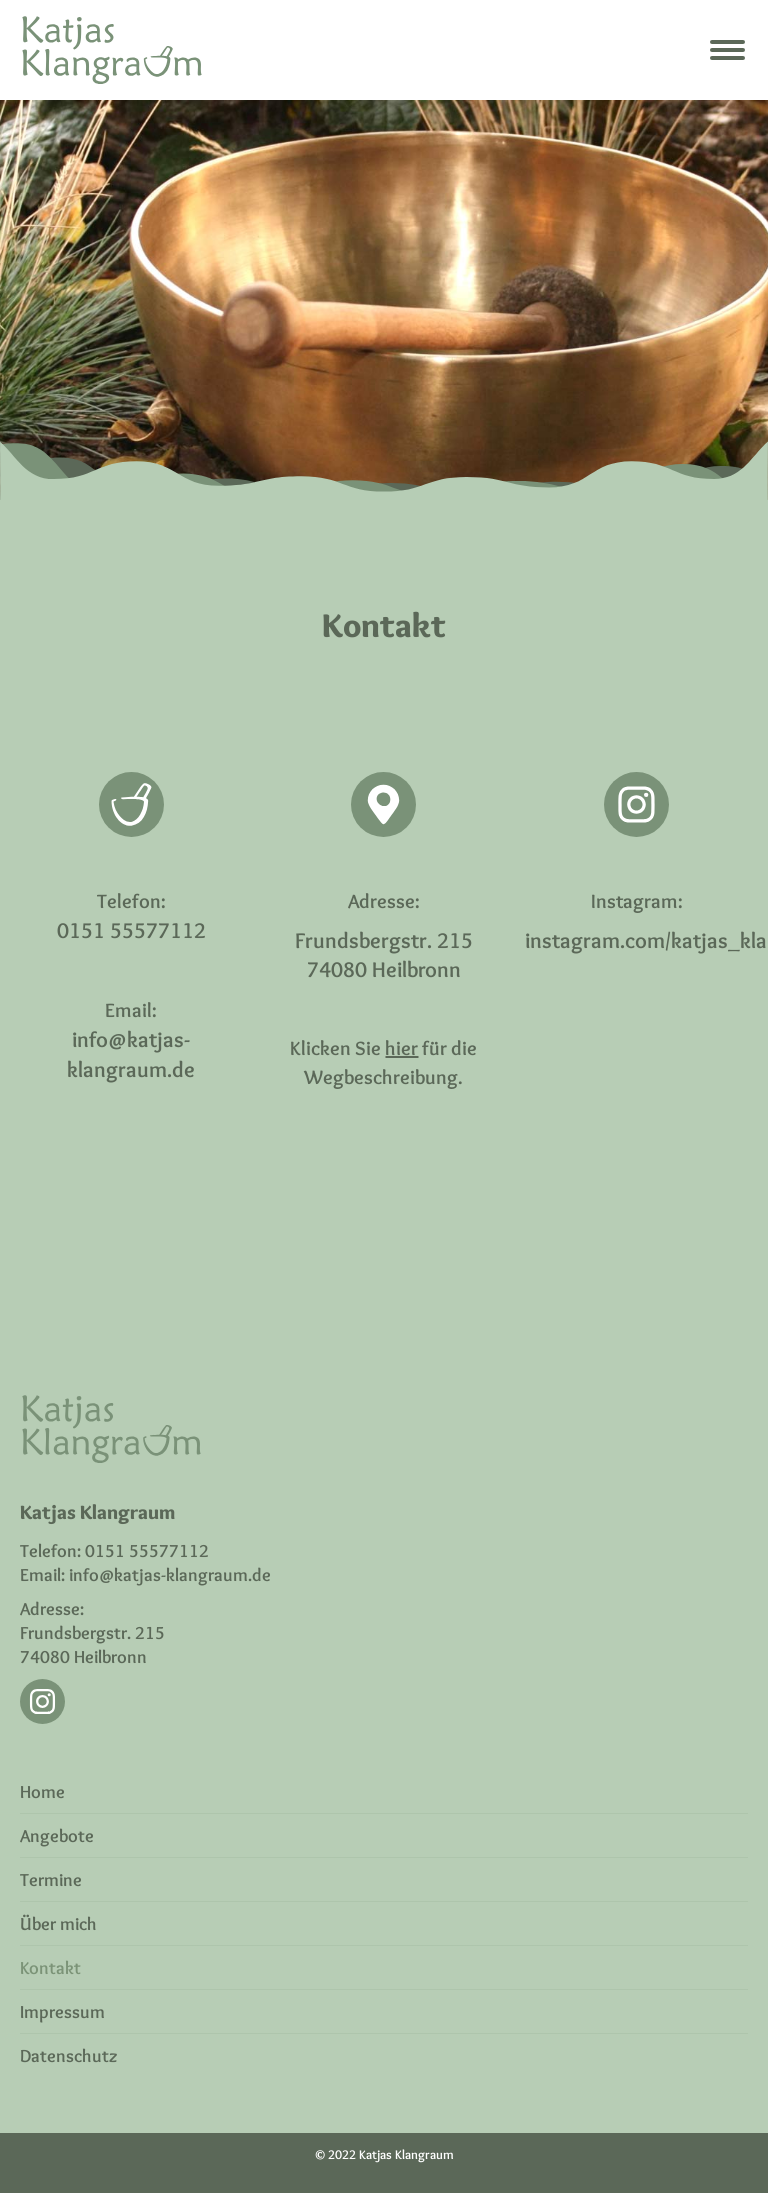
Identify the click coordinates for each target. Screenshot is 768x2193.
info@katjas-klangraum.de (170, 1575)
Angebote (57, 1836)
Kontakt (50, 1968)
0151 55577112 (131, 930)
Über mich (58, 1924)
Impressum (62, 2012)
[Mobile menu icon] (727, 50)
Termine (51, 1880)
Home (42, 1792)
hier (401, 1048)
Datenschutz (69, 2056)
